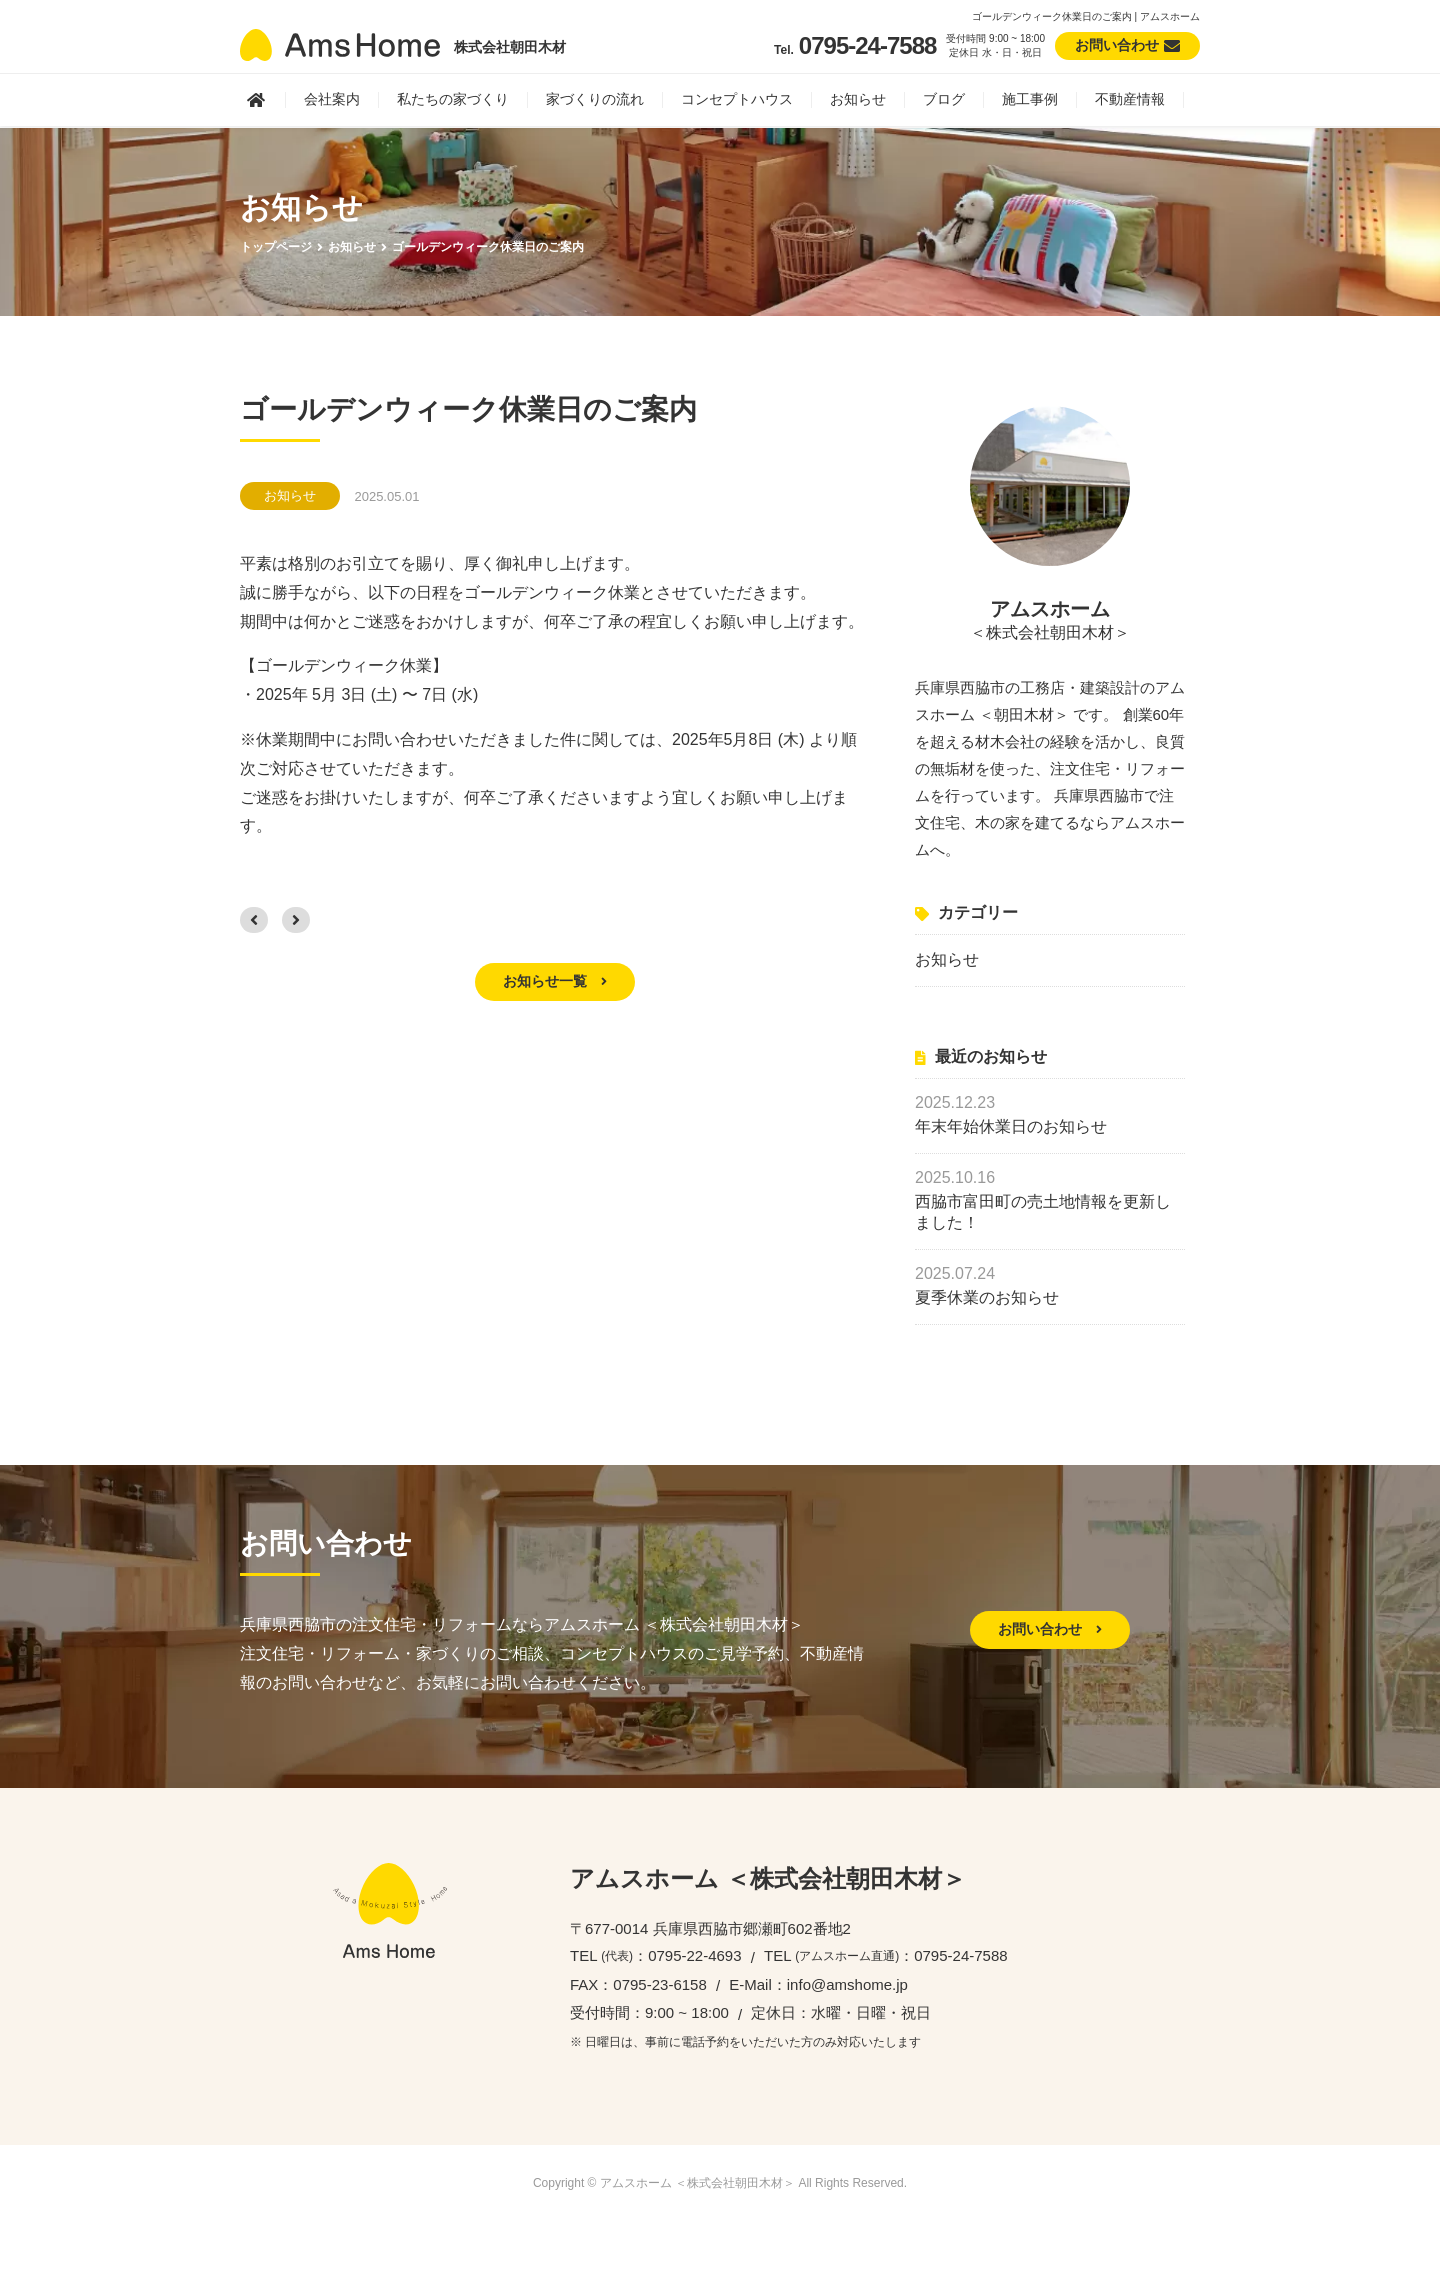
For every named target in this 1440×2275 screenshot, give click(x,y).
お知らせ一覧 (555, 981)
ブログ (944, 99)
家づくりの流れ (595, 99)
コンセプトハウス (737, 99)
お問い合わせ (1050, 1629)
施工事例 (1030, 99)
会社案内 (332, 99)
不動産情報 (1130, 99)
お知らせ (858, 99)
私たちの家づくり (453, 99)
